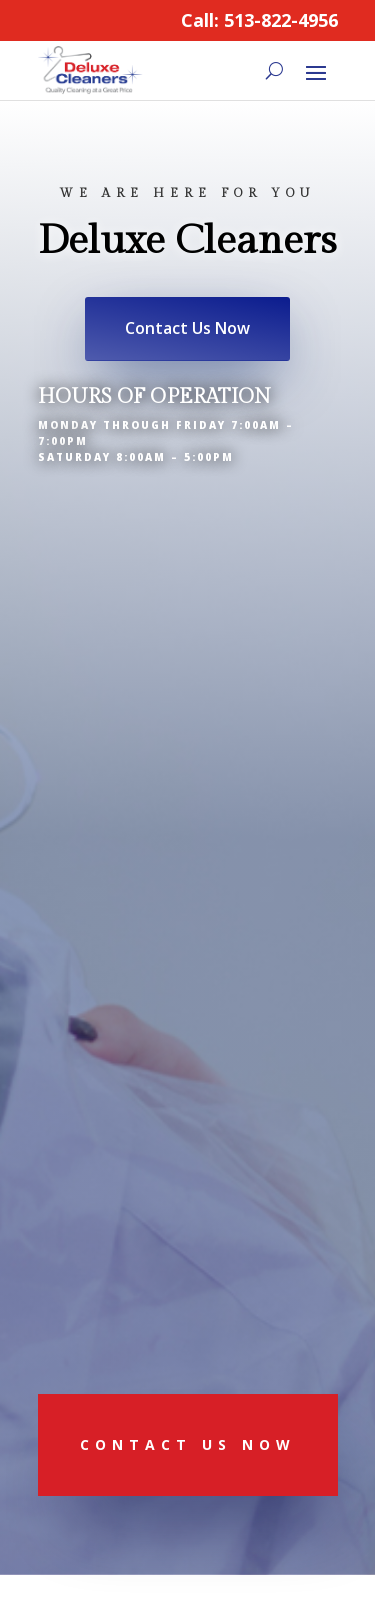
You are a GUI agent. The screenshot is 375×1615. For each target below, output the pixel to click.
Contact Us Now (187, 328)
